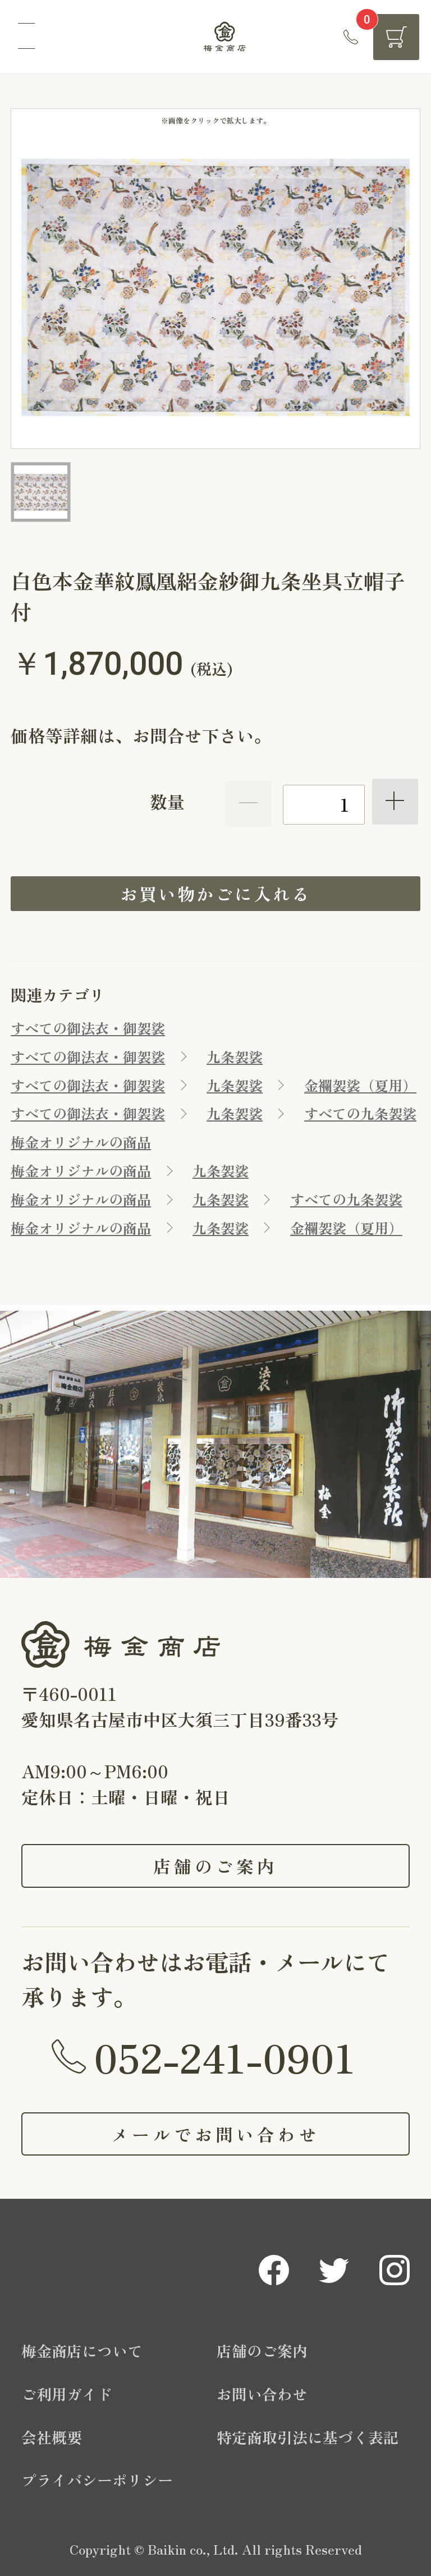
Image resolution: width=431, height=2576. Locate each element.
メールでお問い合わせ (215, 2134)
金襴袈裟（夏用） (360, 1085)
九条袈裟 (235, 1056)
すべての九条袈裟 (360, 1113)
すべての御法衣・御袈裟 (88, 1028)
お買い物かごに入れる (215, 893)
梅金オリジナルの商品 (81, 1142)
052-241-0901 (224, 2056)
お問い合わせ (262, 2394)
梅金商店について (82, 2351)
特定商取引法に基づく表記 (307, 2437)
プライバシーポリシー (97, 2480)
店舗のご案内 (215, 1865)
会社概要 (51, 2437)
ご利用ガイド (66, 2394)
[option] (215, 287)
